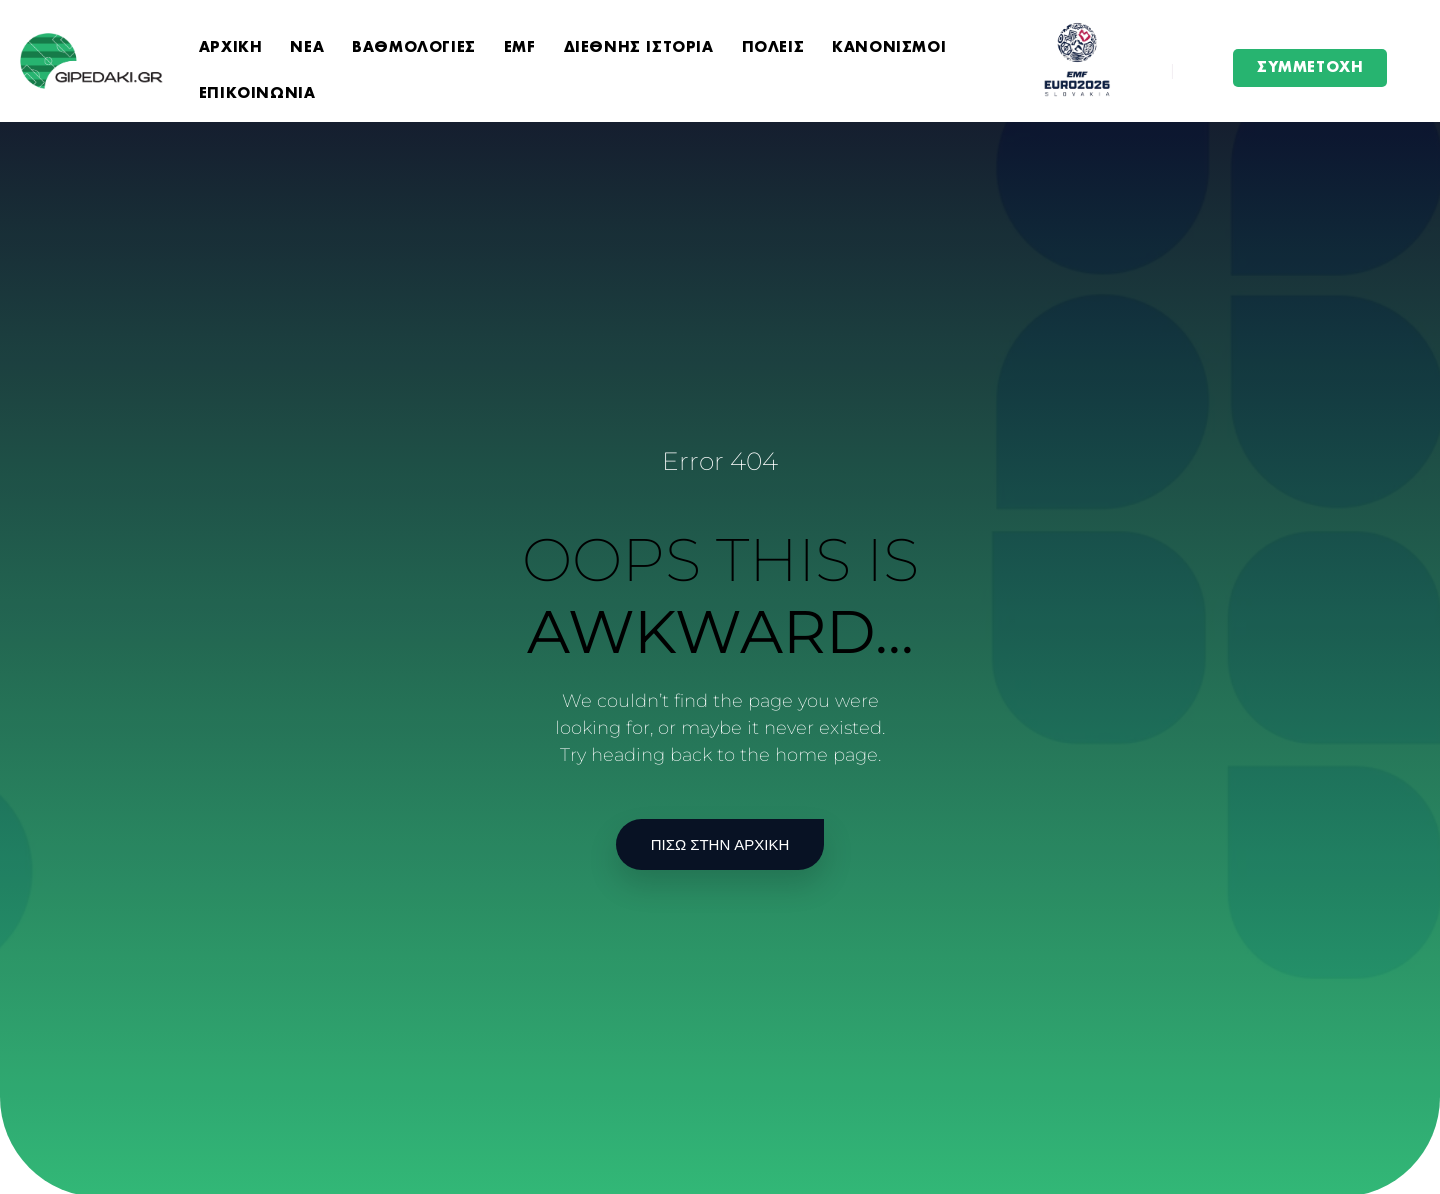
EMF (520, 48)
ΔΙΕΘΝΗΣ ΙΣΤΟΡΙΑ (639, 48)
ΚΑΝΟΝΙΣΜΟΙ (889, 48)
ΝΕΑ (307, 48)
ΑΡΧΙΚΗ (231, 48)
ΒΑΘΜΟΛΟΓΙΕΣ (414, 48)
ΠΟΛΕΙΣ (773, 48)
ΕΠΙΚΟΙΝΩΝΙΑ (257, 94)
